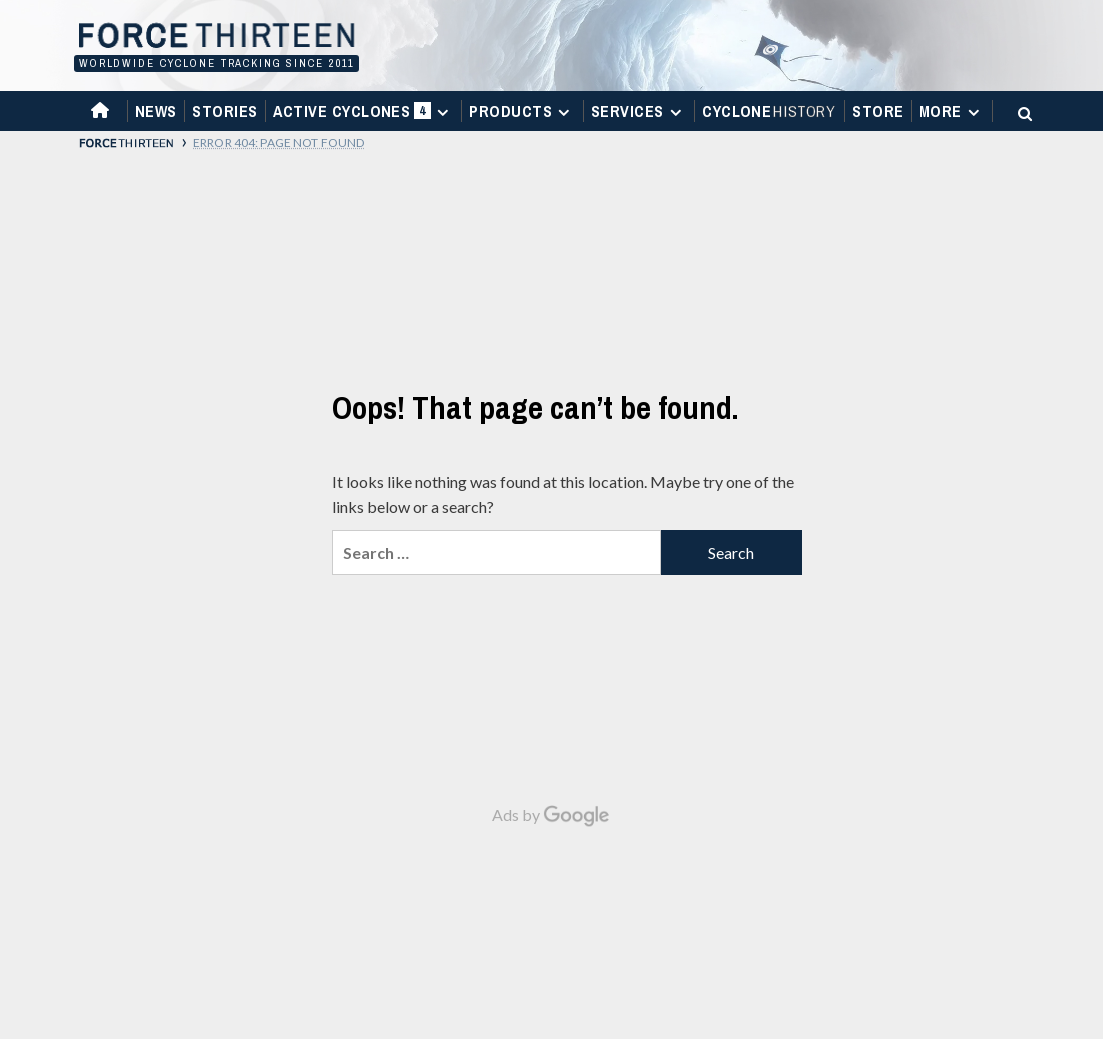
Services (639, 111)
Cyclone (769, 111)
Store (877, 111)
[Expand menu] (442, 112)
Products (522, 111)
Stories (224, 111)
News (156, 111)
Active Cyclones (363, 115)
